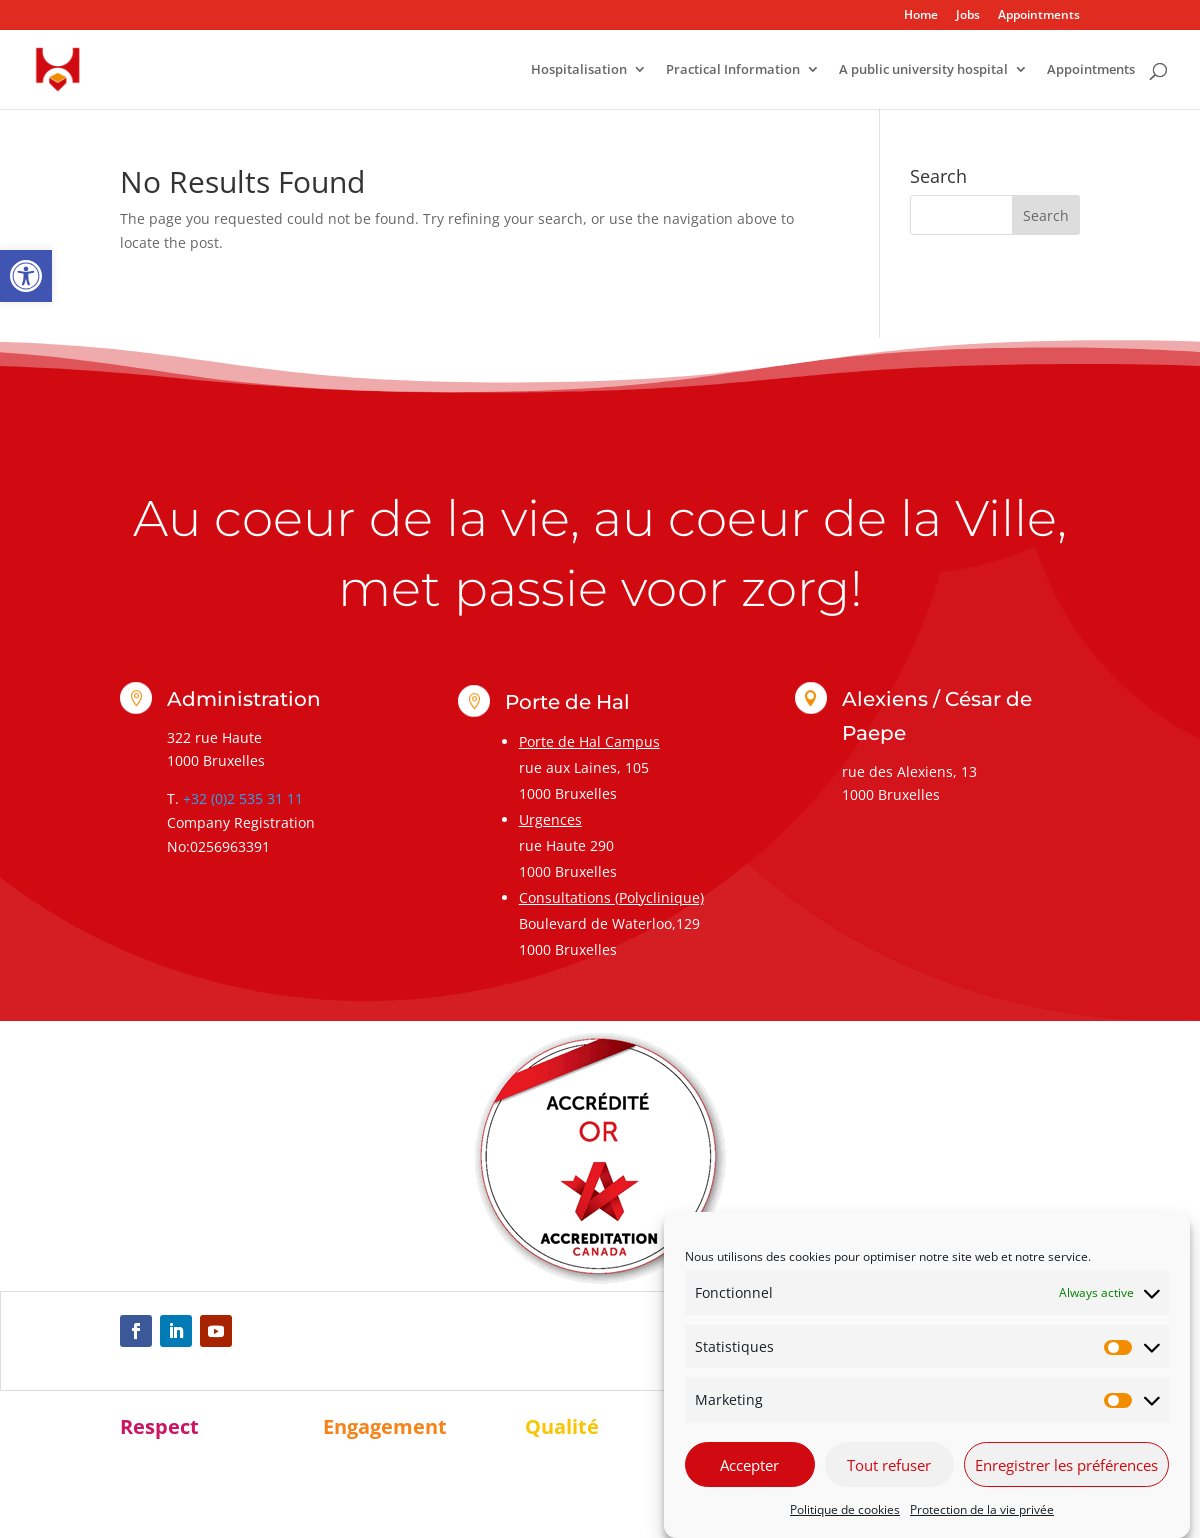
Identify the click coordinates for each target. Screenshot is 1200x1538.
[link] (26, 276)
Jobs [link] (968, 16)
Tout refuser (889, 1465)
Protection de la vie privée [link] (982, 1509)
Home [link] (921, 16)
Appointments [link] (1039, 16)
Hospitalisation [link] (579, 70)
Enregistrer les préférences (1066, 1465)
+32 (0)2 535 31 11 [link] (243, 798)
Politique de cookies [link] (845, 1509)
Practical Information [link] (733, 70)
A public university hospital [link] (923, 70)
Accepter (749, 1465)
